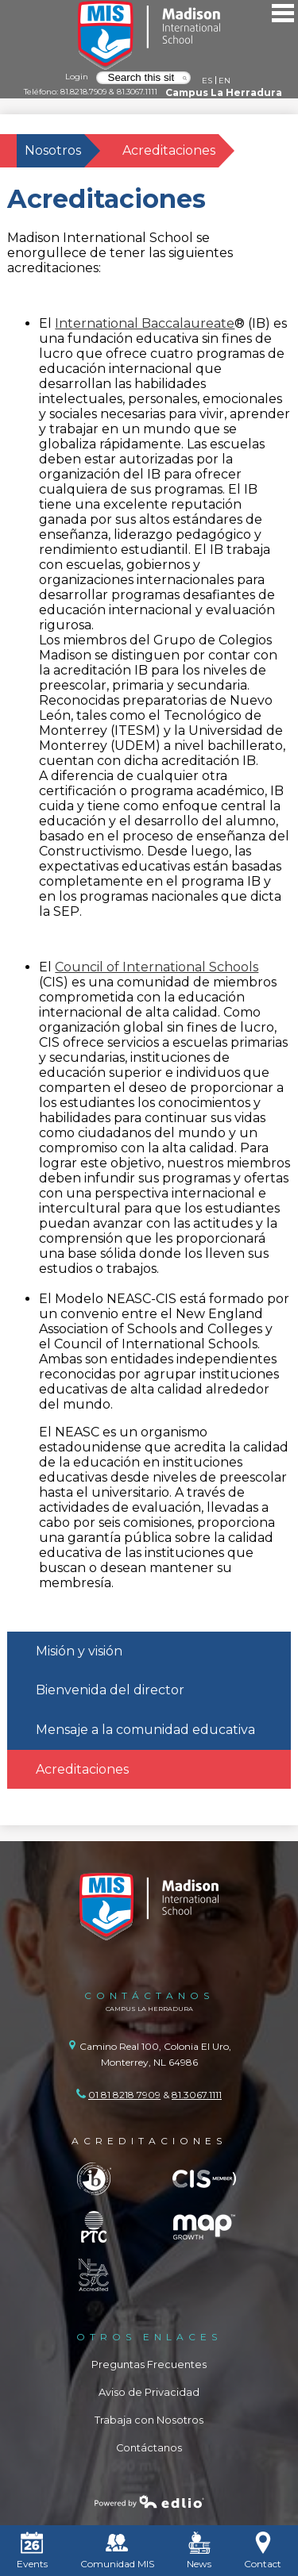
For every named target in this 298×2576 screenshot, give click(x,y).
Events (32, 2551)
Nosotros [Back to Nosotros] (53, 150)
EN (224, 80)
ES (207, 80)
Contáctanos (149, 2448)
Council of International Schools (156, 967)
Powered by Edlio (149, 2501)
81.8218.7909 (83, 91)
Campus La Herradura (223, 92)
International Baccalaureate (144, 323)
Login (76, 76)
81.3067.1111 (137, 91)
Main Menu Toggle (283, 13)
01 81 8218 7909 (124, 2095)
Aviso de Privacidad (149, 2392)
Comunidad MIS (117, 2551)
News (199, 2551)
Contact (262, 2551)
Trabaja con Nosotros (149, 2420)
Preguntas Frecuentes (149, 2364)
